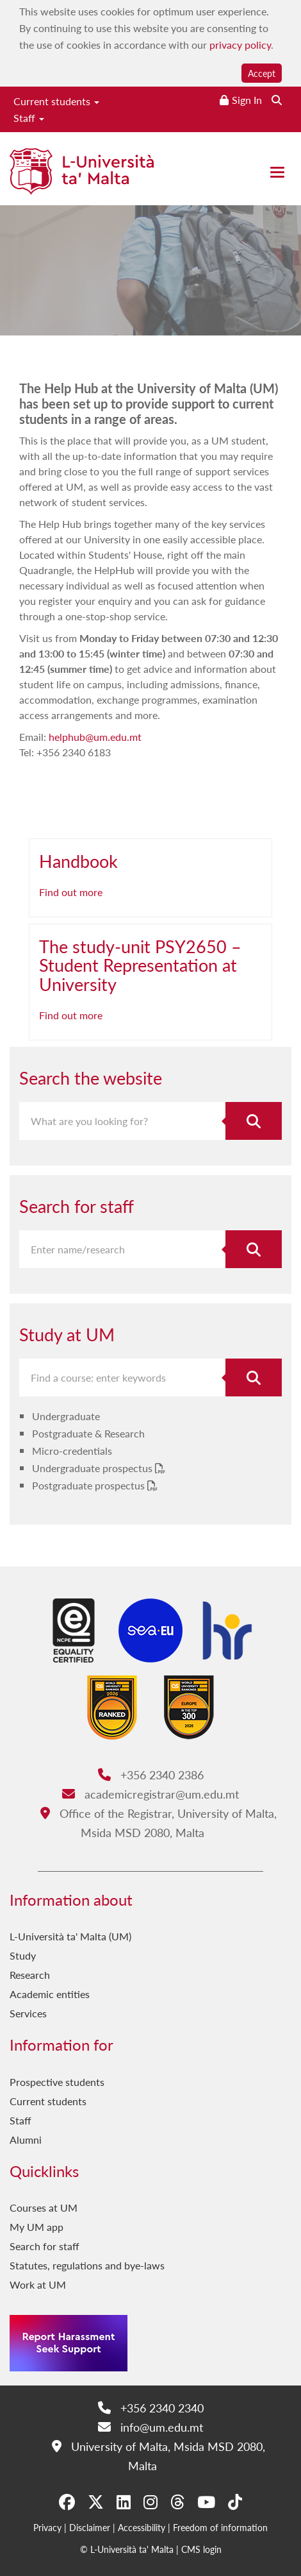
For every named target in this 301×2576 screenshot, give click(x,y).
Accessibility (141, 2527)
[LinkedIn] (124, 2502)
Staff (28, 117)
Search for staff (44, 2246)
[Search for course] (253, 1377)
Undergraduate (66, 1416)
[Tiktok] (235, 2502)
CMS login (201, 2549)
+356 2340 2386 (151, 1775)
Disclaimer (89, 2527)
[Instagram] (150, 2502)
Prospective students (57, 2081)
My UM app (36, 2226)
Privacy (47, 2527)
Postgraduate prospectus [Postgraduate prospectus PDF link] (89, 1485)
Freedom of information (220, 2527)
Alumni (26, 2139)
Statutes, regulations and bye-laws (87, 2265)
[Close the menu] (277, 172)
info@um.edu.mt (150, 2427)
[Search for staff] (253, 1249)
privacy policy (240, 44)
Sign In (247, 99)
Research (30, 1974)
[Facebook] (67, 2502)
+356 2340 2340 (151, 2408)
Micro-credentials (72, 1450)
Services (28, 2013)
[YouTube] (206, 2502)
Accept (261, 73)
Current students (56, 101)
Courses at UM (43, 2207)
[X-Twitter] (96, 2502)
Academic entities (50, 1994)
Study (23, 1955)
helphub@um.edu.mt (95, 736)
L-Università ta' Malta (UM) (70, 1936)
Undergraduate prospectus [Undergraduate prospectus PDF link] (93, 1468)
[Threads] (177, 2502)
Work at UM (38, 2284)
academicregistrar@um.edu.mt (150, 1794)
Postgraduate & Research (88, 1433)
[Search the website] (277, 99)
